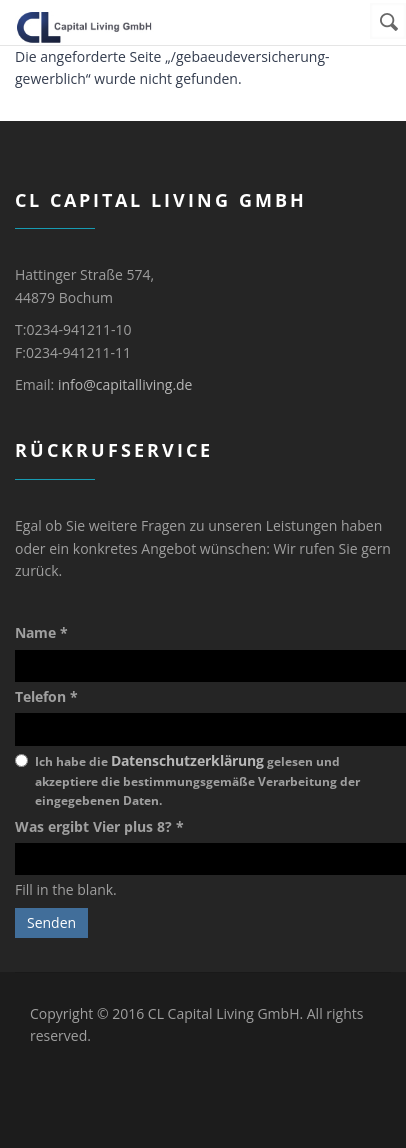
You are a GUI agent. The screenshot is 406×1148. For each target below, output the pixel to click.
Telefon (46, 696)
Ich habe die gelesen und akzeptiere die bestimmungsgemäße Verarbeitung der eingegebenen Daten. (197, 780)
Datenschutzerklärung (187, 760)
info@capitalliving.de (125, 384)
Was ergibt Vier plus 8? (99, 826)
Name (41, 632)
